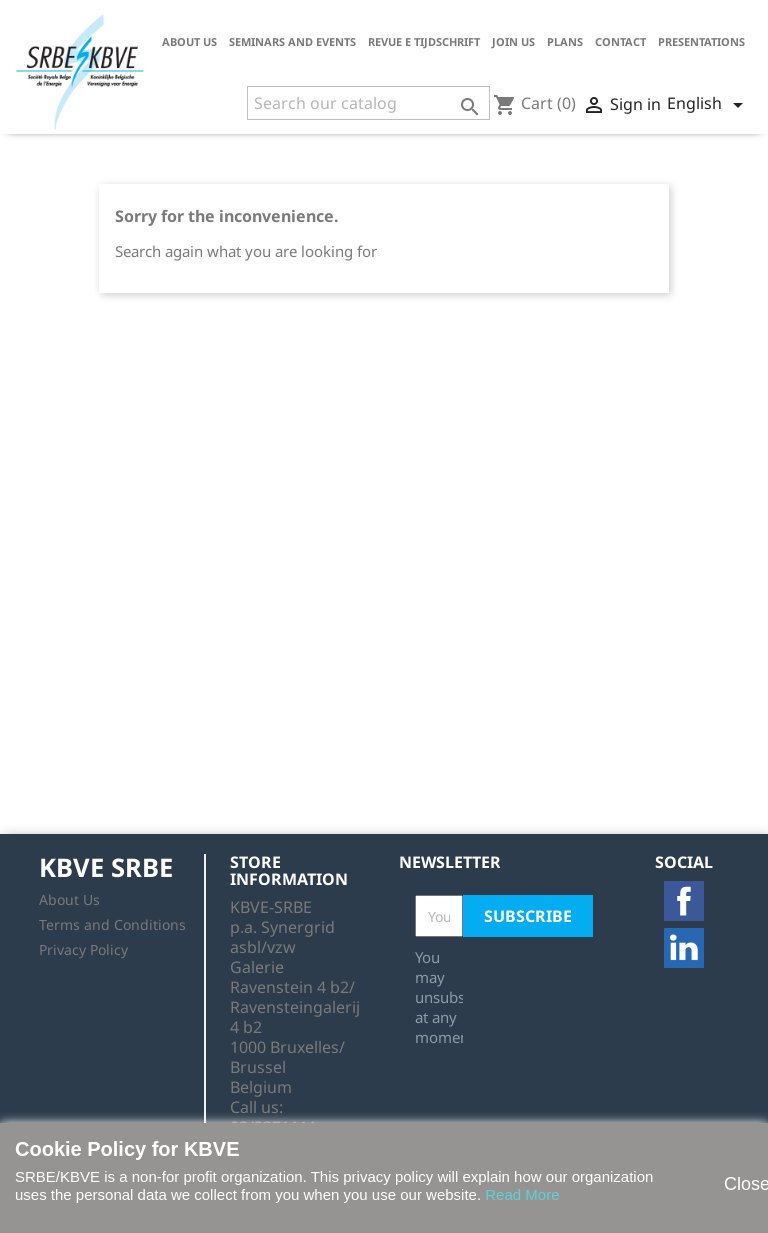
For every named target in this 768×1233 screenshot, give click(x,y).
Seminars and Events (292, 41)
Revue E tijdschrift (424, 41)
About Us (189, 41)
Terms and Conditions (112, 924)
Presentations (701, 41)
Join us (513, 41)
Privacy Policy (83, 949)
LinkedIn (684, 948)
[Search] (368, 103)
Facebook (684, 901)
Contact (620, 41)
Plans (565, 41)
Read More (522, 1194)
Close (736, 1184)
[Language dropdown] (708, 105)
